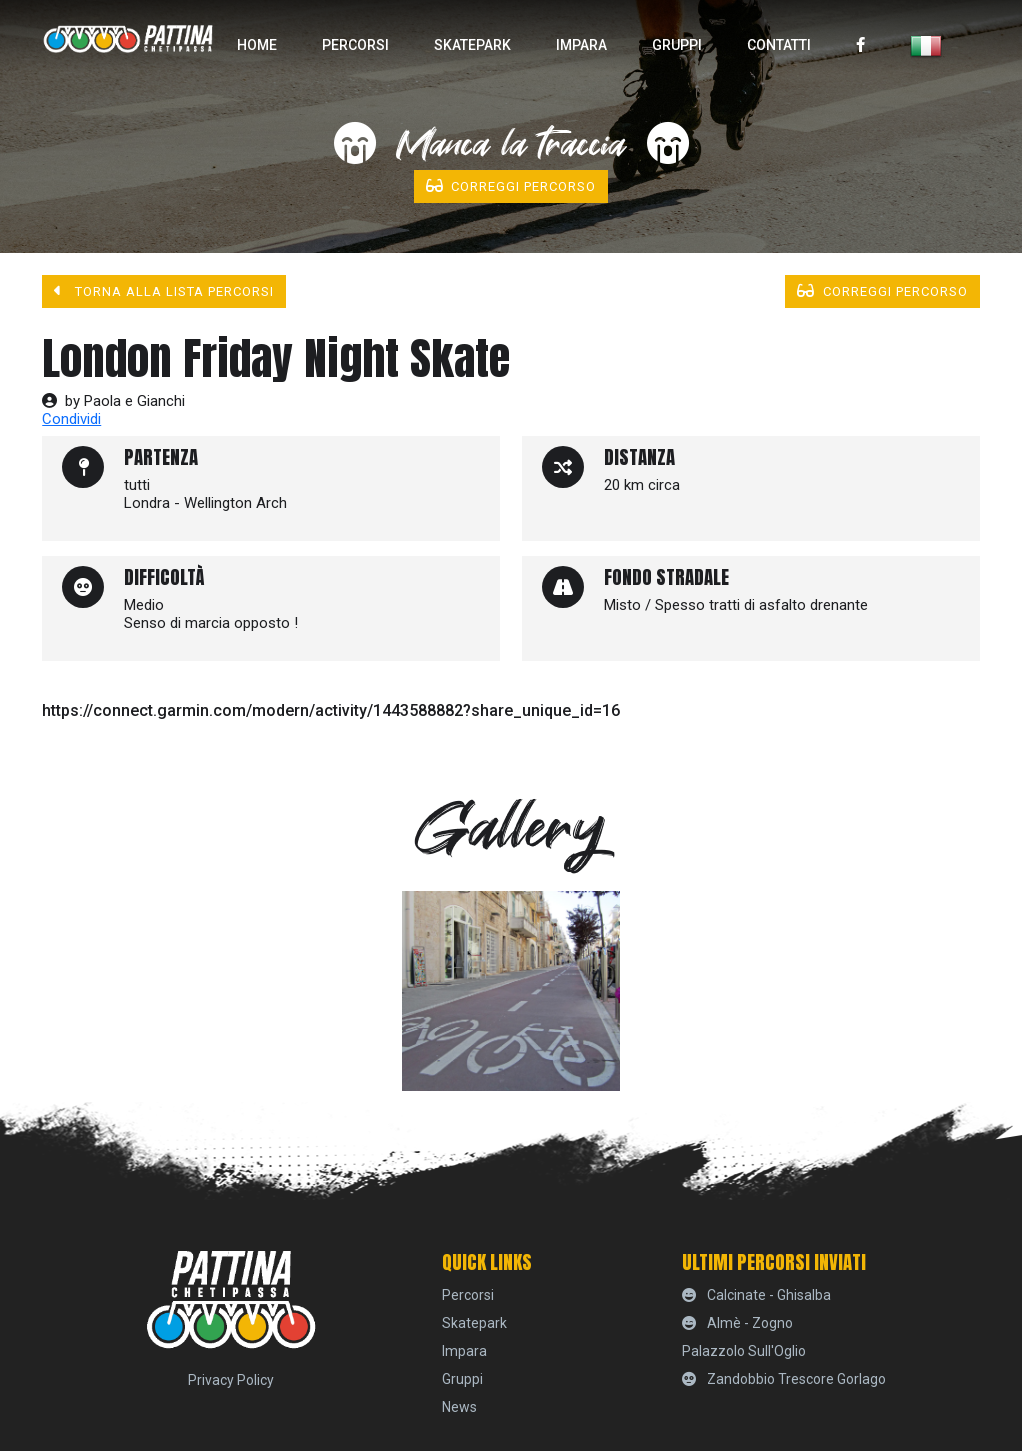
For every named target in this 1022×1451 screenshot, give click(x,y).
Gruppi (677, 45)
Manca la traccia (511, 145)
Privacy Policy (231, 1380)
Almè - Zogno (737, 1323)
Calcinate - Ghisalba (756, 1295)
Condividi (71, 419)
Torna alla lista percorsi (164, 291)
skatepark (472, 45)
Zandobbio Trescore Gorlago (784, 1379)
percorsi (355, 45)
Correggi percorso (511, 186)
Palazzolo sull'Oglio (744, 1351)
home (257, 45)
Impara (581, 45)
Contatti (779, 45)
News (459, 1407)
